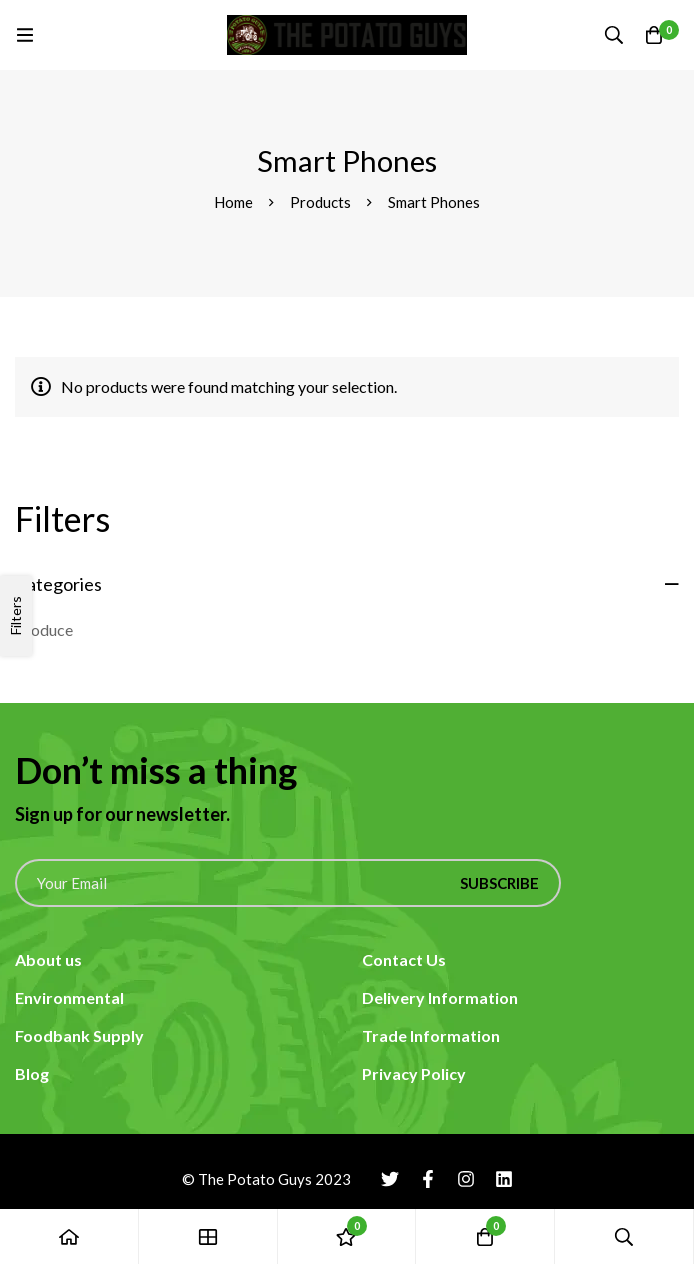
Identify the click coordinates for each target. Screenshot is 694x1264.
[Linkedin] (504, 1179)
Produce (44, 629)
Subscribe (499, 883)
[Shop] (208, 1236)
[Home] (69, 1236)
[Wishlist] (347, 1236)
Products (320, 202)
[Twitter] (390, 1179)
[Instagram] (466, 1179)
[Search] (614, 35)
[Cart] (654, 35)
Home (233, 202)
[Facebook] (428, 1179)
